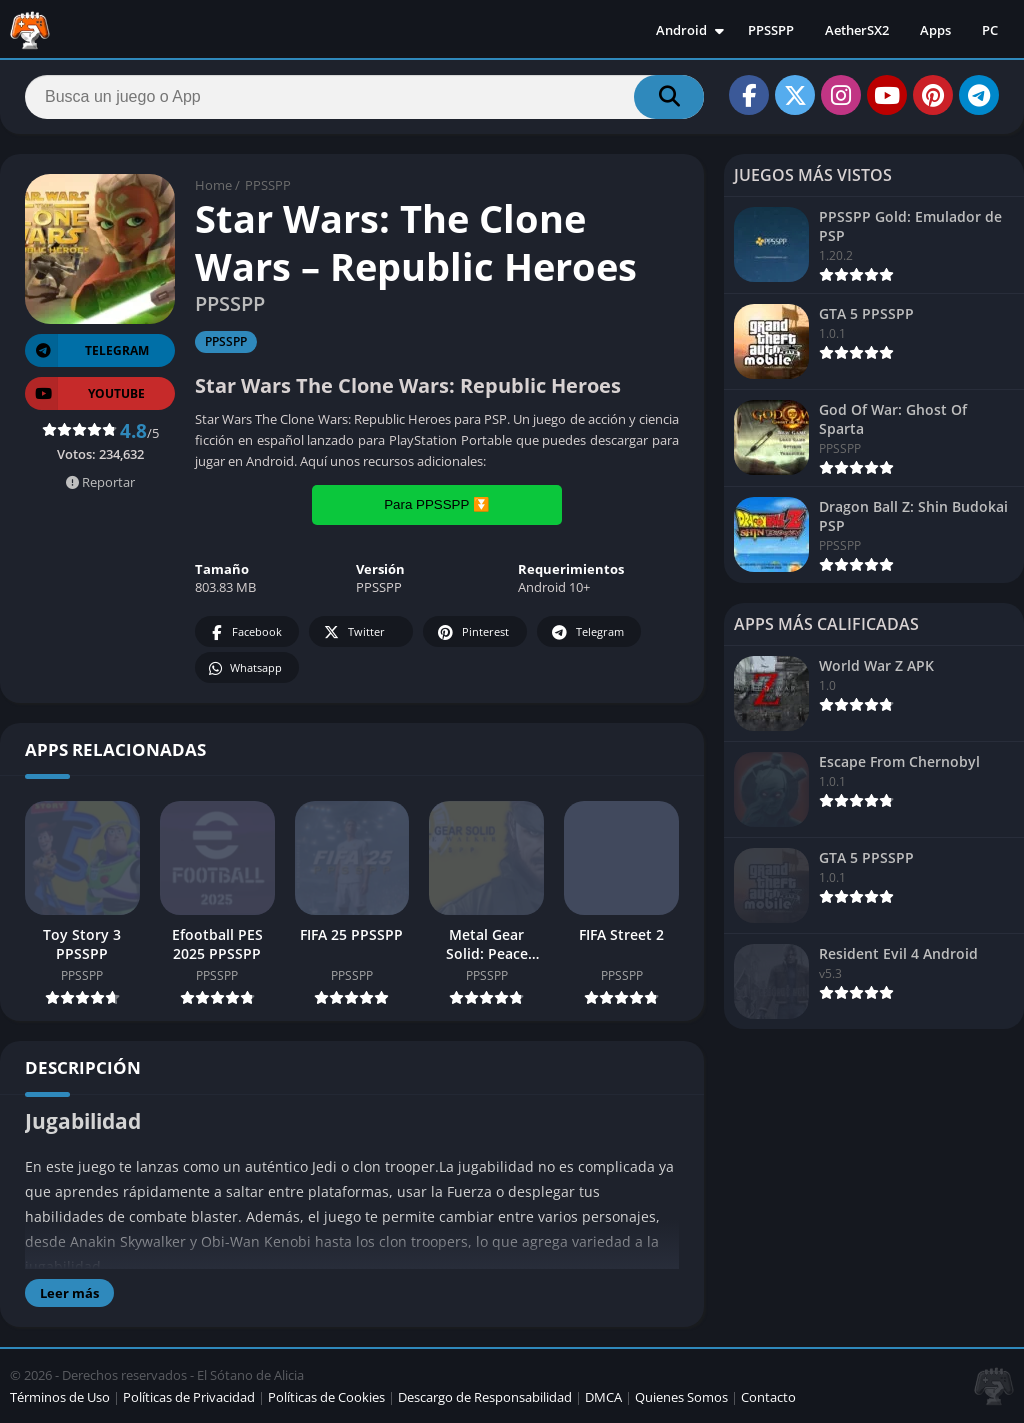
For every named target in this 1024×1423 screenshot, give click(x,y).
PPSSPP (771, 30)
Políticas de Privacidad (189, 1397)
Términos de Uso (60, 1397)
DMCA (603, 1397)
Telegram (586, 632)
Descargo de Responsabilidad (485, 1397)
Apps (935, 30)
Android (681, 30)
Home (213, 185)
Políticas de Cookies (326, 1397)
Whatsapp (244, 668)
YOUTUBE (85, 393)
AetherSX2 (857, 30)
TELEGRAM (87, 350)
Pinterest (472, 632)
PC (990, 30)
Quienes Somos (681, 1397)
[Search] (364, 97)
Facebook (244, 632)
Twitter (353, 632)
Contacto (768, 1397)
